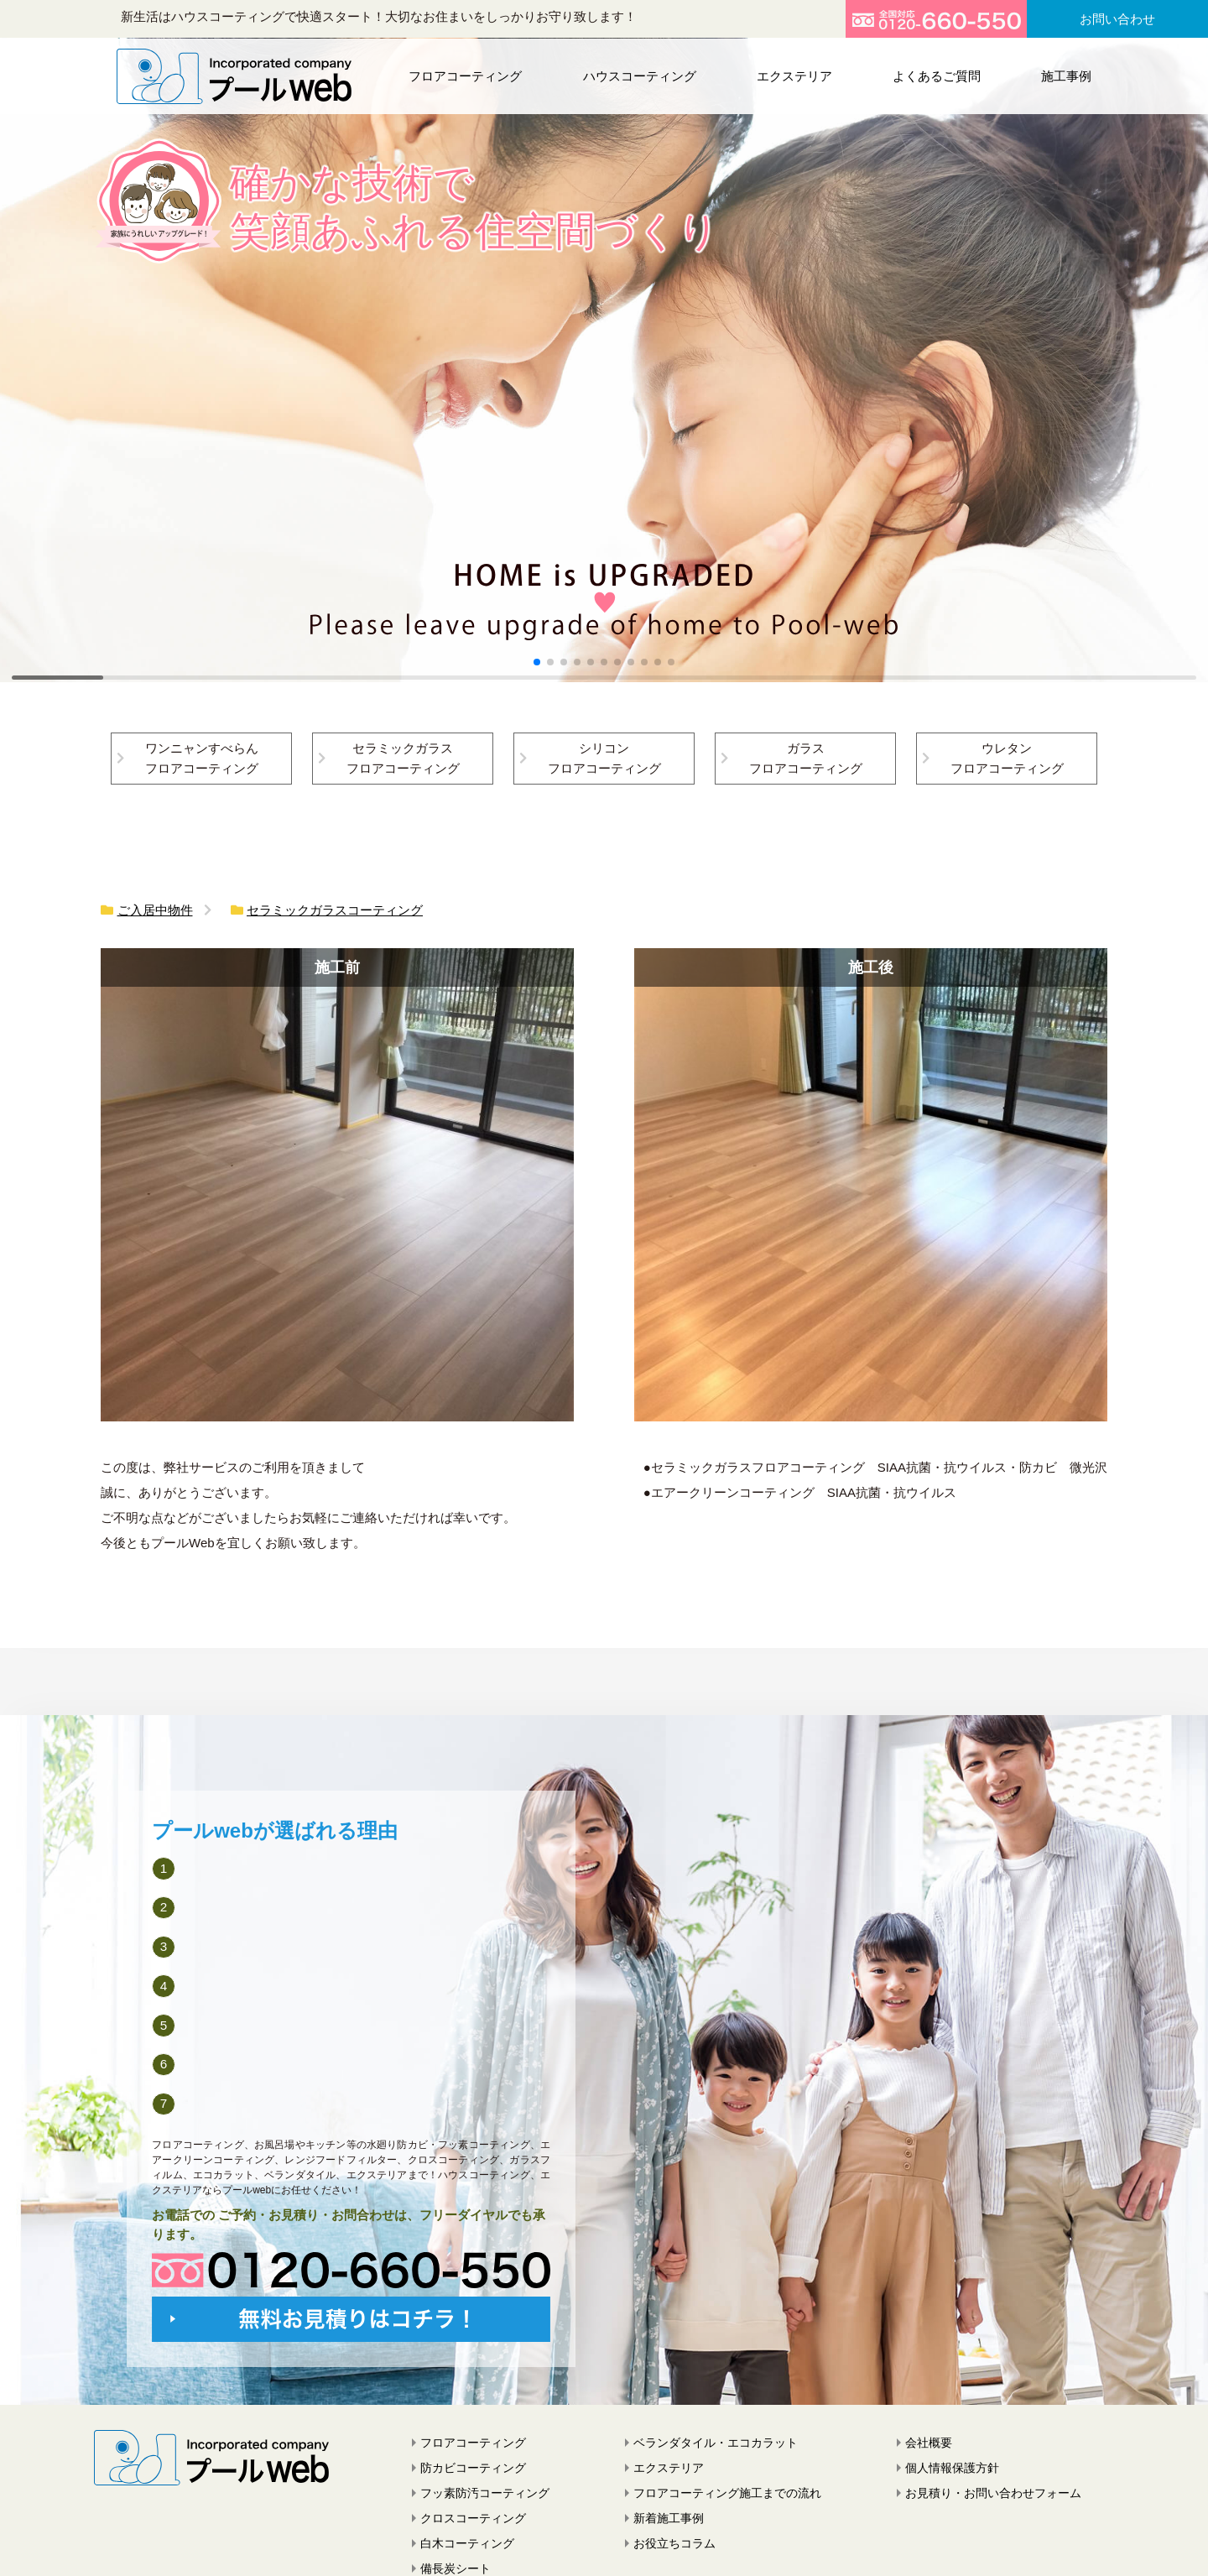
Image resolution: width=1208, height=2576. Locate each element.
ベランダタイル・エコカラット (715, 2442)
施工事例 (1062, 75)
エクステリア (792, 75)
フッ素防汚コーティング (484, 2493)
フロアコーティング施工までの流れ (727, 2493)
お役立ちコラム (674, 2543)
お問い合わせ (1117, 19)
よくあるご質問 (934, 75)
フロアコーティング (467, 75)
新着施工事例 (668, 2518)
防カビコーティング (473, 2467)
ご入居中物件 (155, 910)
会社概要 (928, 2442)
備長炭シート (455, 2568)
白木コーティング (467, 2543)
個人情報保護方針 (952, 2467)
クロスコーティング (473, 2518)
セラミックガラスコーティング (335, 910)
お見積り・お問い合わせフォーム (993, 2493)
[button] (537, 662)
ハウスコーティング (639, 75)
